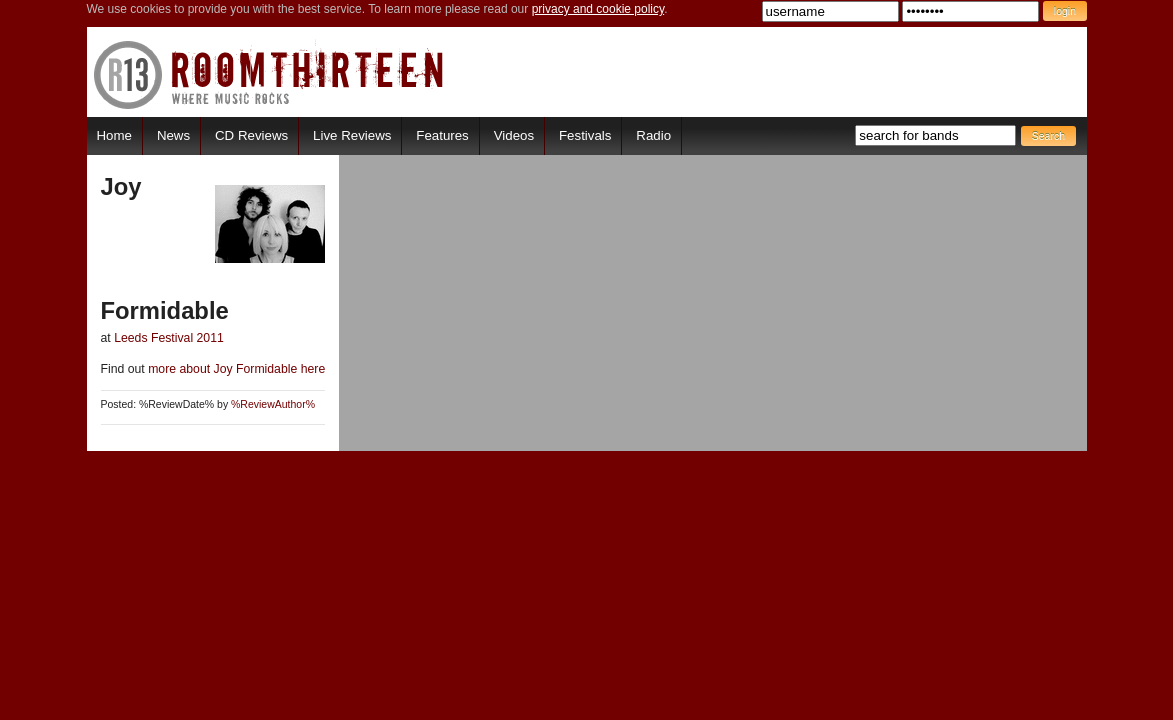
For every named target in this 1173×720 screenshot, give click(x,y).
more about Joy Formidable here (235, 369)
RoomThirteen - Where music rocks (269, 74)
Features (442, 135)
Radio (653, 135)
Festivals (585, 135)
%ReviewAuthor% (273, 404)
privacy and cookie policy (598, 9)
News (173, 135)
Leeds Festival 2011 (169, 338)
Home (114, 135)
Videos (514, 135)
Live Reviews (352, 135)
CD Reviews (251, 135)
